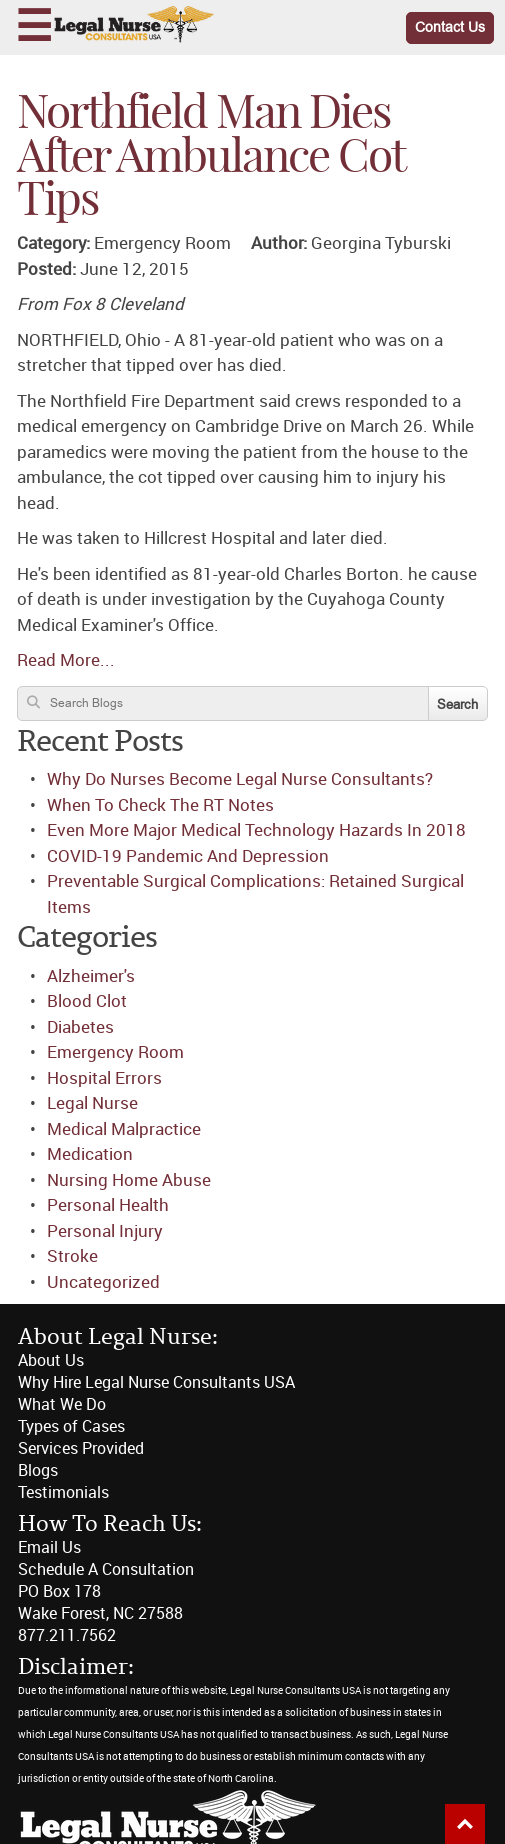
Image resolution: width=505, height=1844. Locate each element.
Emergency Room (115, 1052)
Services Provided (81, 1448)
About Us (51, 1360)
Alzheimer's (91, 976)
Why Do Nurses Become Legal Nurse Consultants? (240, 779)
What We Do (62, 1404)
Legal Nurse (92, 1103)
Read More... (66, 660)
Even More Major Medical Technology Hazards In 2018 (256, 830)
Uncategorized (103, 1282)
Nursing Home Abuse (129, 1180)
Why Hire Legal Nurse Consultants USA (156, 1382)
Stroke (72, 1256)
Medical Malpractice (124, 1129)
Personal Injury (105, 1231)
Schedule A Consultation (106, 1569)
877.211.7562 (67, 1635)
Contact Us (450, 27)
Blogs (38, 1470)
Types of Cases (71, 1426)
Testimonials (63, 1492)
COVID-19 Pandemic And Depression (188, 856)
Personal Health (108, 1205)
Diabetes (80, 1027)
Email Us (49, 1547)
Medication (90, 1154)
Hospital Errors (104, 1078)
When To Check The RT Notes (160, 805)
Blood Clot (87, 1001)
